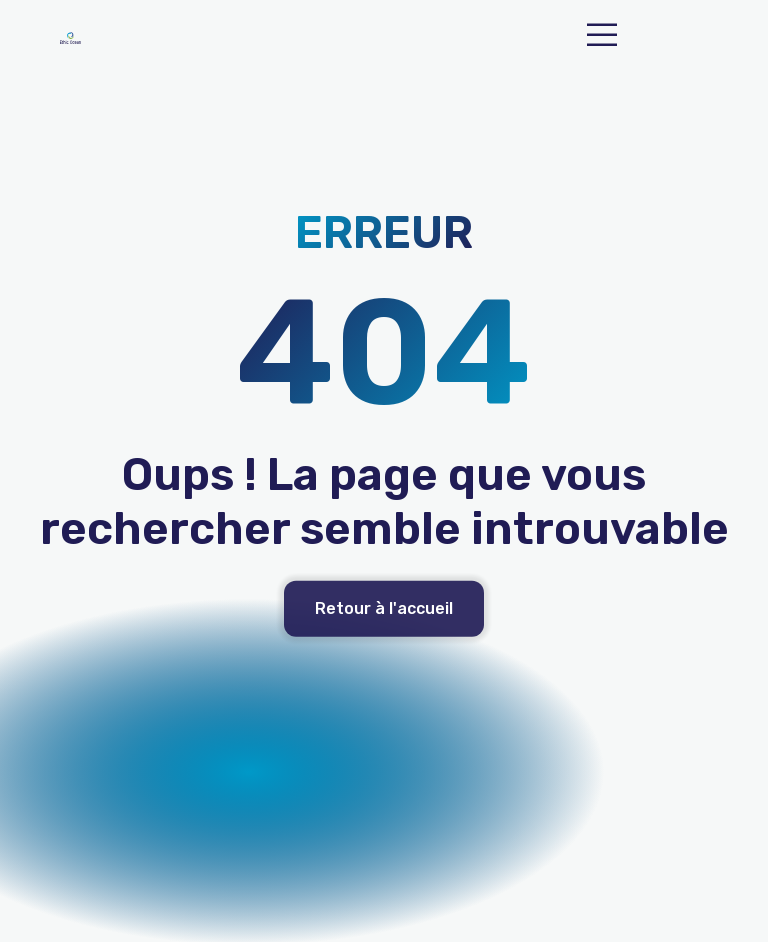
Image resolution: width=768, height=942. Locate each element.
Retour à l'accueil (384, 610)
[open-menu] (602, 37)
